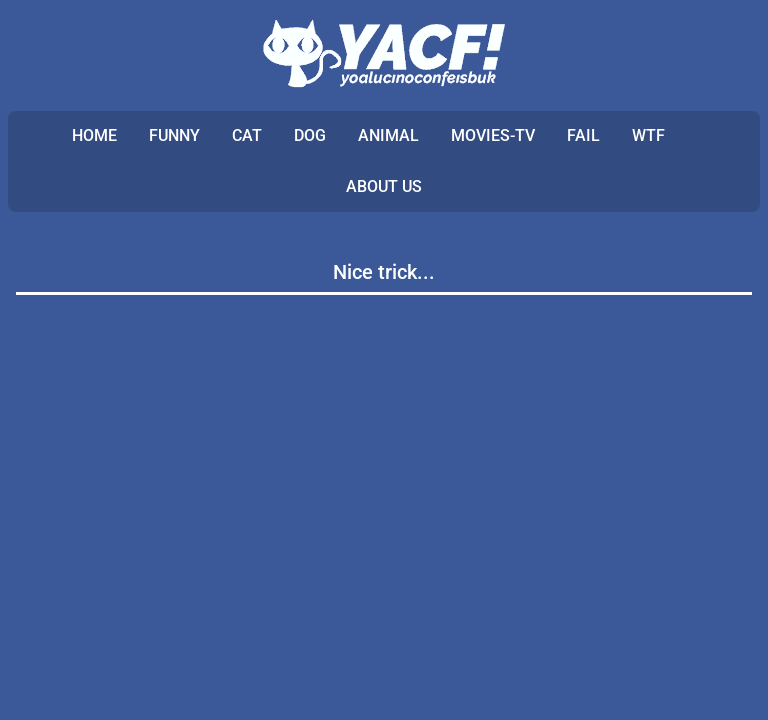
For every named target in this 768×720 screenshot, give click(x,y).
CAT (247, 135)
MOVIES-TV (493, 135)
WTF (648, 135)
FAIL (583, 135)
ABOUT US (384, 186)
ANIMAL (388, 135)
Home (94, 135)
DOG (310, 135)
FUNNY (174, 135)
